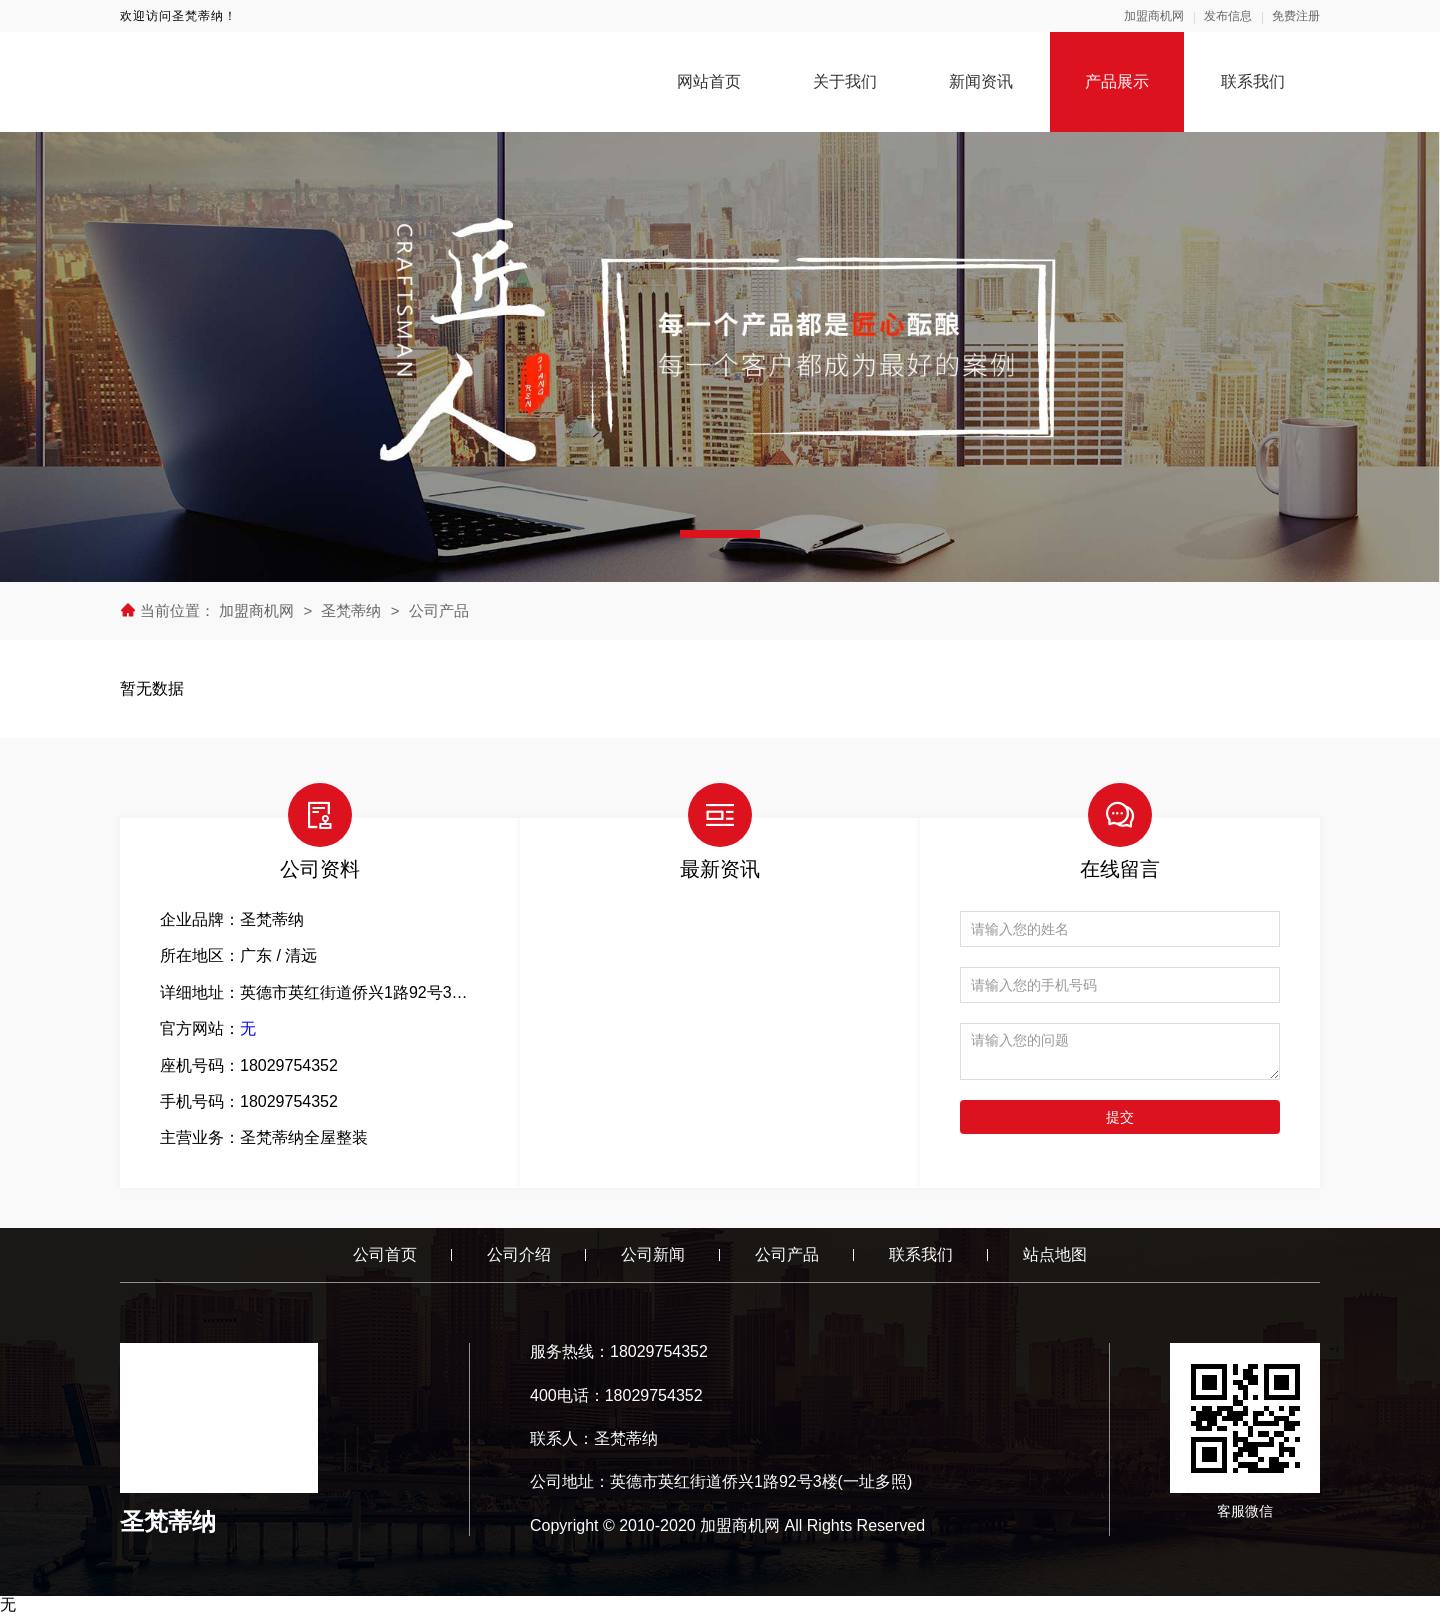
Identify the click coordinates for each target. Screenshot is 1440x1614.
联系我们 (1253, 81)
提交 (1120, 1117)
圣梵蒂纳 (351, 610)
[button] (720, 534)
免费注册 (1296, 16)
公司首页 (385, 1254)
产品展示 (1117, 81)
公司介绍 (519, 1254)
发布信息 (1228, 16)
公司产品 (439, 610)
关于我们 (845, 81)
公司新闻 (653, 1254)
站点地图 (1055, 1254)
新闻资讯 (981, 81)
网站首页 (709, 81)
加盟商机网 (1154, 16)
